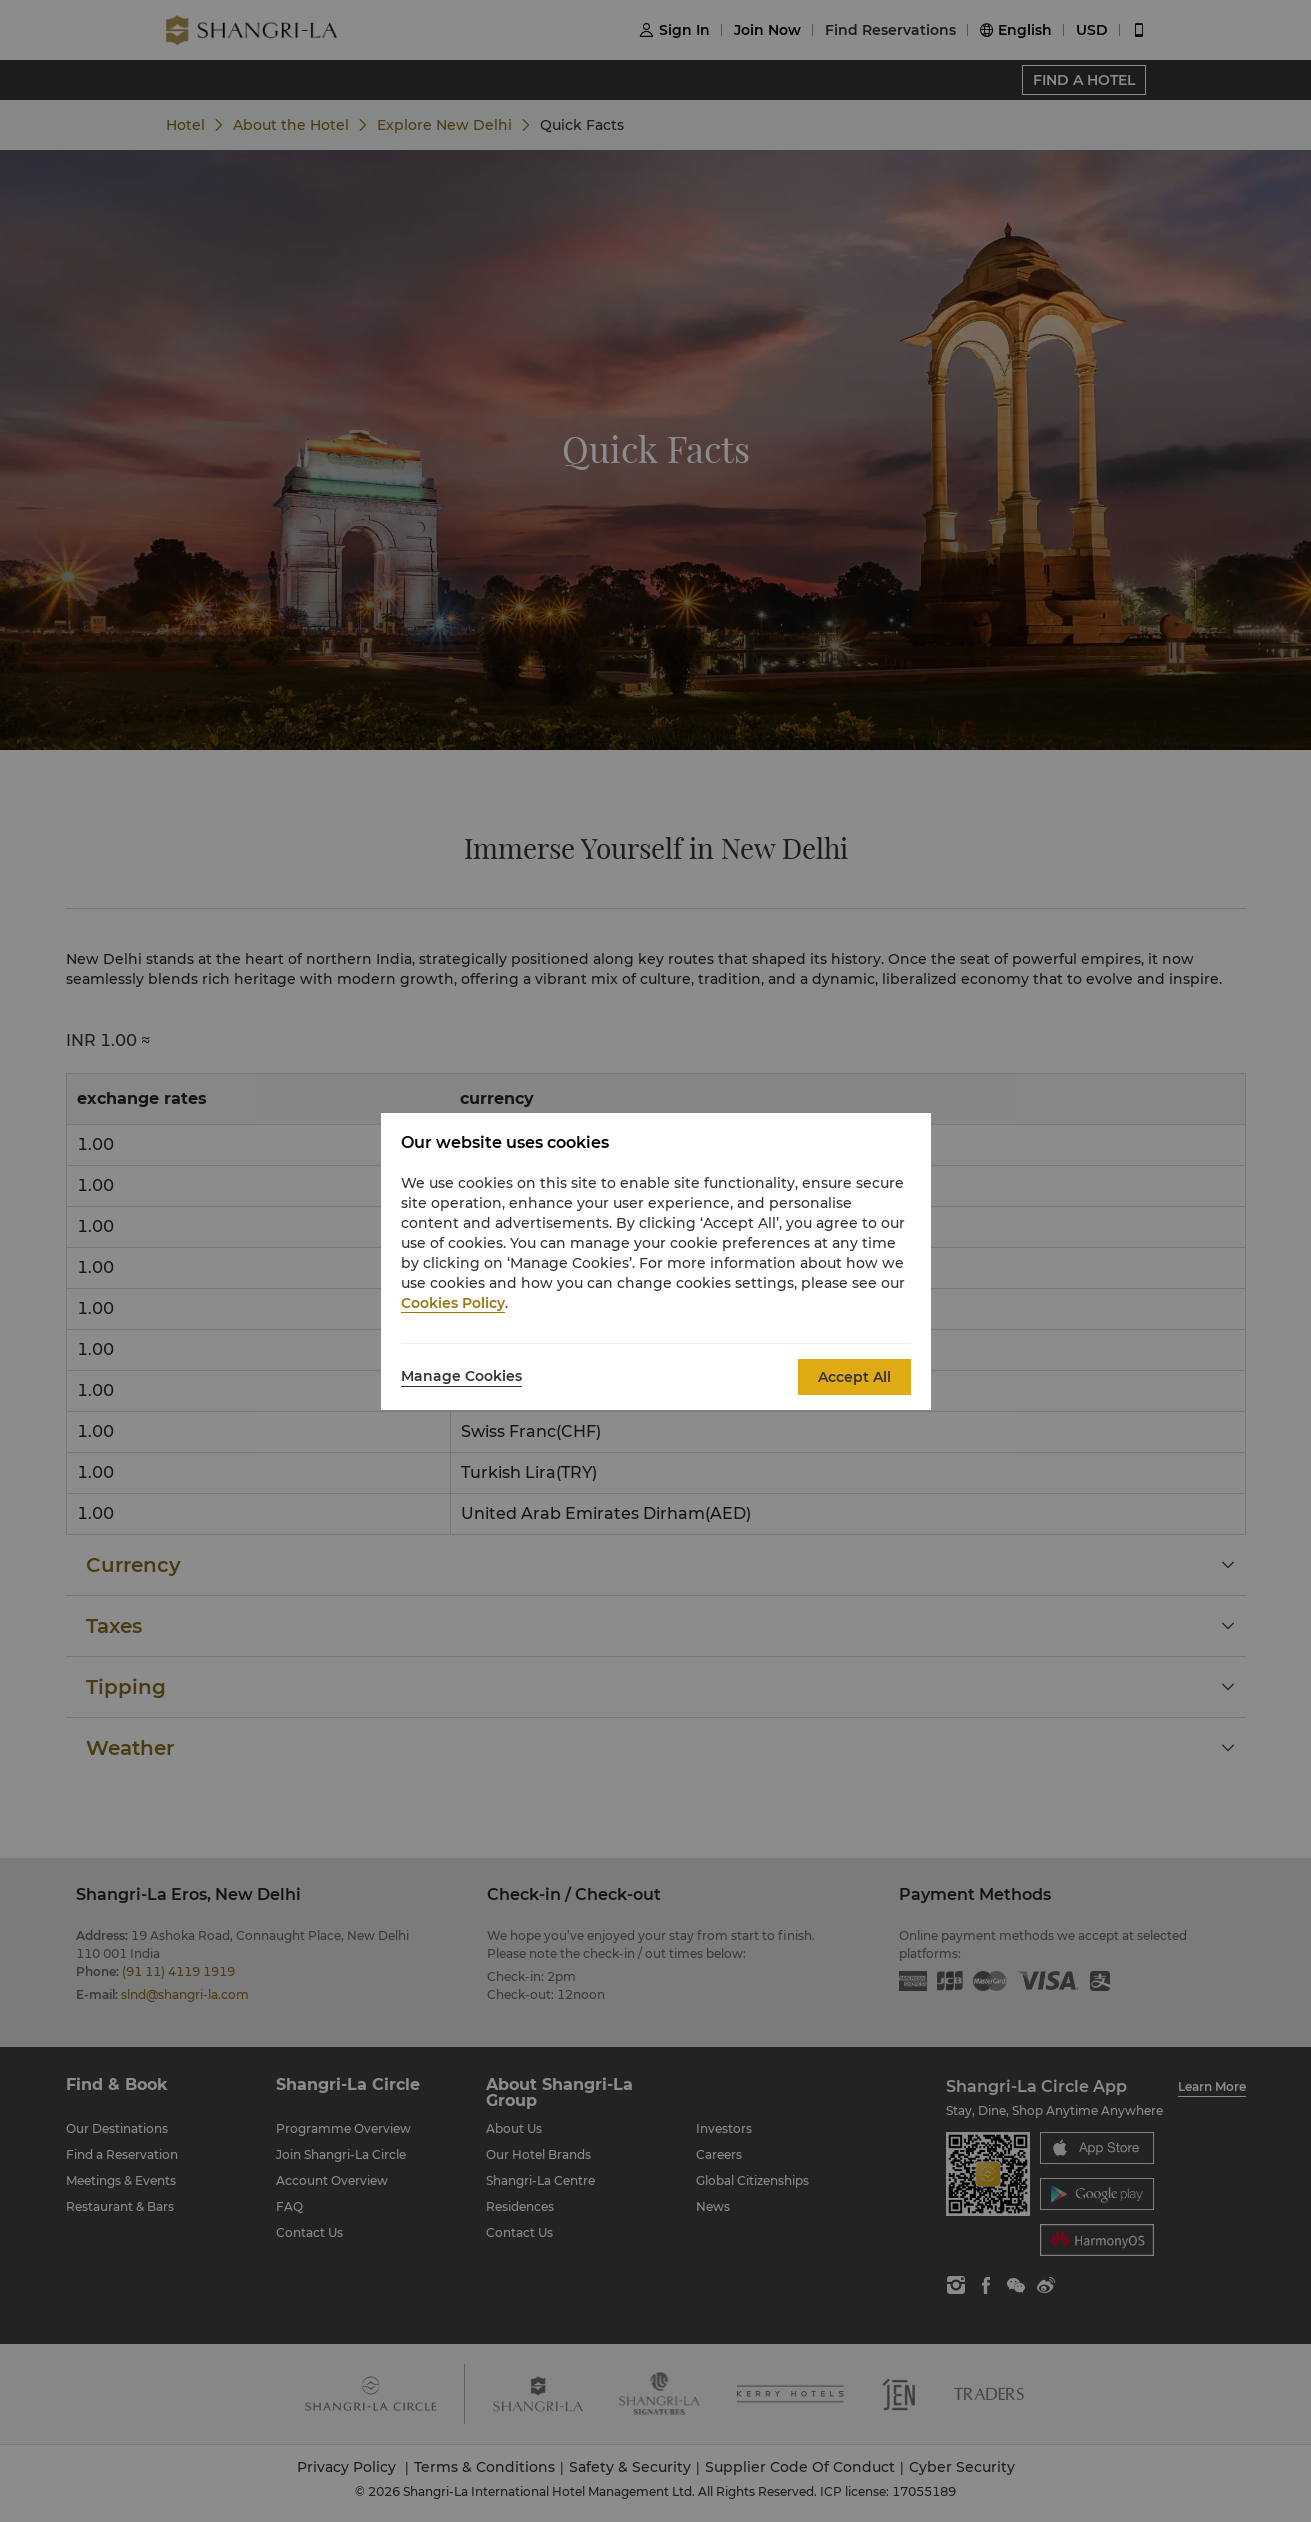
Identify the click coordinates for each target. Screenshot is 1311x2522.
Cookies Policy (453, 1303)
